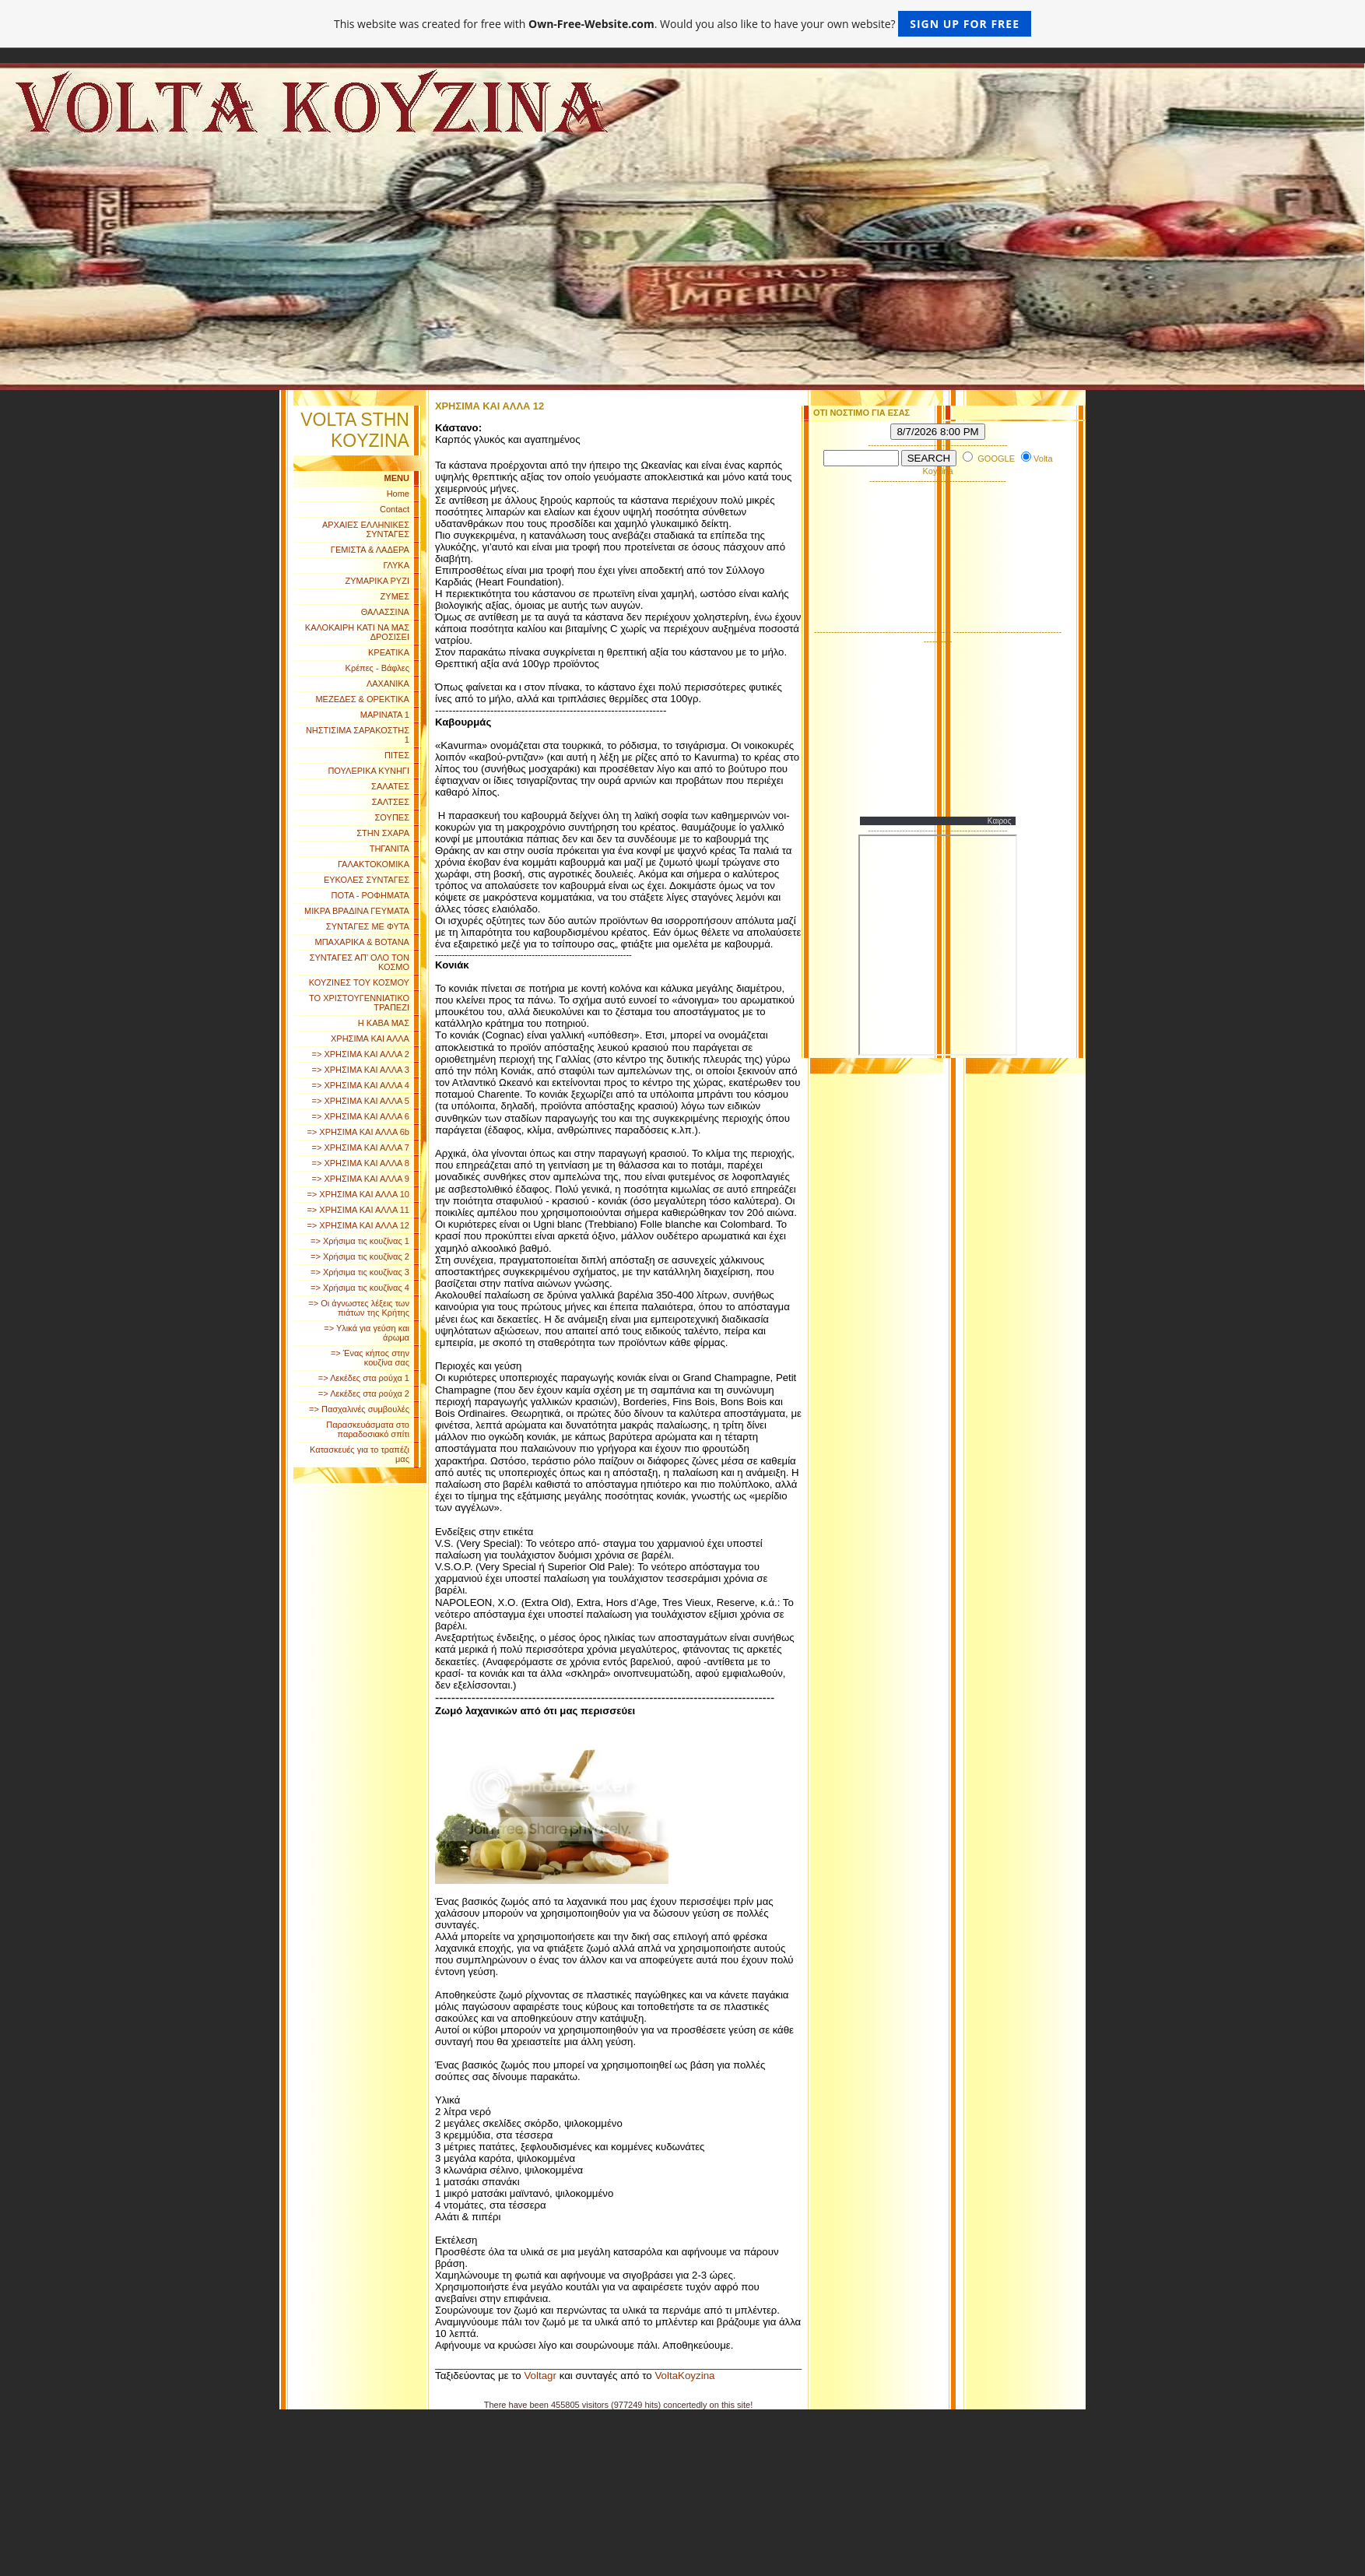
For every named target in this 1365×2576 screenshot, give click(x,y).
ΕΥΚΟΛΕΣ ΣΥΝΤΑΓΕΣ (366, 879)
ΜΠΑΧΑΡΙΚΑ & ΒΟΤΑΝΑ (362, 942)
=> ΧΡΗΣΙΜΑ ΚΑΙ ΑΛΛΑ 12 (358, 1225)
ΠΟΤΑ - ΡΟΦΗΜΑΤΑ (370, 895)
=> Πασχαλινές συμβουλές (359, 1409)
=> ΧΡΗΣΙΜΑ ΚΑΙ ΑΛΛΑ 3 (360, 1069)
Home (398, 493)
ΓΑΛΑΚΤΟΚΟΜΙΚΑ (373, 864)
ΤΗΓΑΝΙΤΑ (389, 848)
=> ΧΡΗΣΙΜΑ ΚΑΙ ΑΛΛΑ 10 (358, 1194)
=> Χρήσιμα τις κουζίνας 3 (360, 1272)
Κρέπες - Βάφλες (377, 668)
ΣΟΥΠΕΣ (392, 817)
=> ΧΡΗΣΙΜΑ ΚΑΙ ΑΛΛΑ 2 (360, 1054)
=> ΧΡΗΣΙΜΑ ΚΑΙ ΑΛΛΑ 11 (358, 1209)
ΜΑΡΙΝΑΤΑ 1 (384, 714)
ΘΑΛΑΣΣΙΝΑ (385, 612)
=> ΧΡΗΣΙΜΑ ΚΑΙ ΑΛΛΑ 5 (360, 1100)
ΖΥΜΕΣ (395, 596)
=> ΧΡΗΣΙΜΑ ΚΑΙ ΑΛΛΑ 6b (358, 1132)
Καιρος (1000, 821)
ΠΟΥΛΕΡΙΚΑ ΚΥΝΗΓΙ (368, 770)
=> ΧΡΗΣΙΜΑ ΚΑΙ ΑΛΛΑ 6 (360, 1116)
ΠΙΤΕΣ (396, 755)
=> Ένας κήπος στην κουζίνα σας (370, 1357)
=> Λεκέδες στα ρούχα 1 (363, 1378)
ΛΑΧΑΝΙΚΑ (388, 683)
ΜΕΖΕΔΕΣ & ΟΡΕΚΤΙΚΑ (362, 699)
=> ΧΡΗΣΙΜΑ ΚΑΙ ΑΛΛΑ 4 (360, 1085)
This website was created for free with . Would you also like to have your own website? (682, 24)
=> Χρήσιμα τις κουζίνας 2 (360, 1256)
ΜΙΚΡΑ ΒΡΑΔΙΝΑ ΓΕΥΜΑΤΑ (356, 910)
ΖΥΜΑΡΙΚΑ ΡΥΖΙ (377, 580)
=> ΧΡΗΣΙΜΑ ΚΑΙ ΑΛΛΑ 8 (360, 1163)
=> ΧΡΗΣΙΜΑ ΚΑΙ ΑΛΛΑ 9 (360, 1178)
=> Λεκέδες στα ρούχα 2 (363, 1393)
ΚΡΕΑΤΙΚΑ (388, 652)
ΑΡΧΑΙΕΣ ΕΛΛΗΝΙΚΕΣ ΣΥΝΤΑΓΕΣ (365, 529)
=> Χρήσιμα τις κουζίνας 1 (360, 1241)
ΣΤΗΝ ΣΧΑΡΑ (382, 833)
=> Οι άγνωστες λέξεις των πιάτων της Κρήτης (358, 1308)
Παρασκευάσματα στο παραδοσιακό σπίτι (367, 1429)
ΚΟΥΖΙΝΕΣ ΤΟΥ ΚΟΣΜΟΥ (359, 982)
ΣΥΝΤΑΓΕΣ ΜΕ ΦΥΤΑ (367, 926)
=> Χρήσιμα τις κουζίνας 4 (360, 1287)
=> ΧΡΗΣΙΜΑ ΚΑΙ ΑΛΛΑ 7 (360, 1147)
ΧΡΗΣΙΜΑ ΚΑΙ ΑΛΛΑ (370, 1038)
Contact (394, 509)
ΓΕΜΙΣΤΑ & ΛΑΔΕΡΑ (370, 549)
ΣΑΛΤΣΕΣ (390, 802)
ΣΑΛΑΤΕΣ (390, 786)
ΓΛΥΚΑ (396, 565)
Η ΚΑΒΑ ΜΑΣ (383, 1023)
